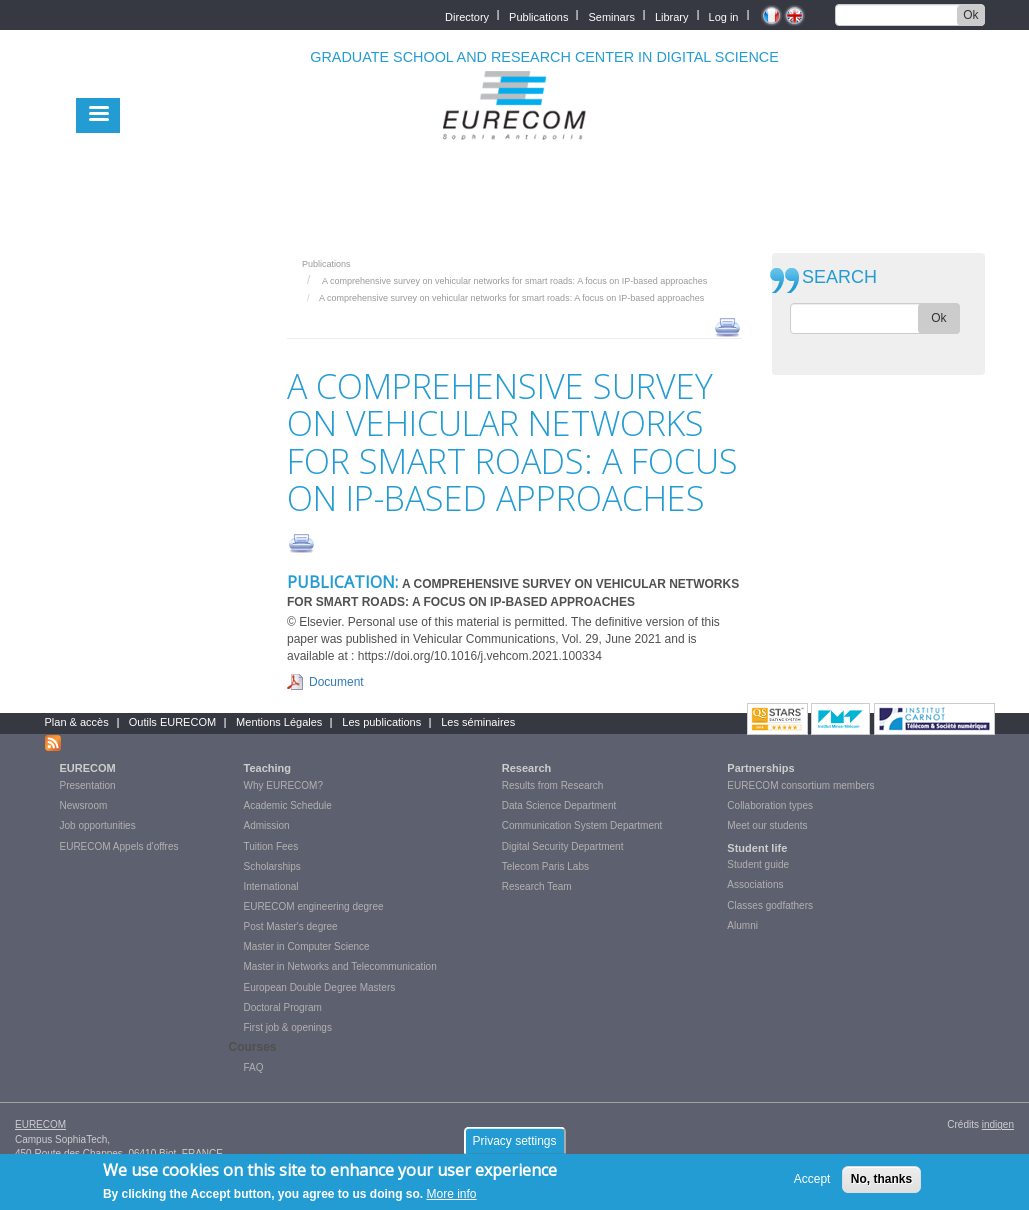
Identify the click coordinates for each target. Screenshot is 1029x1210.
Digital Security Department (563, 846)
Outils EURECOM (172, 722)
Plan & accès (77, 722)
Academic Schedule (288, 805)
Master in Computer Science (307, 946)
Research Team (537, 886)
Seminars (611, 15)
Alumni (742, 925)
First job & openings (288, 1027)
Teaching (267, 768)
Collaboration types (770, 805)
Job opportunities (98, 825)
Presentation (88, 785)
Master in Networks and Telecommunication (340, 966)
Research (527, 768)
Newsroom (84, 805)
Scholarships (272, 866)
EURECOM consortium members (800, 785)
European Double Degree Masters (320, 987)
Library (672, 15)
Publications (538, 15)
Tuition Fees (271, 846)
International (271, 886)
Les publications (381, 722)
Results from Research (553, 785)
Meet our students (767, 825)
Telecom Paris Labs (545, 866)
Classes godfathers (770, 905)
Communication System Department (582, 825)
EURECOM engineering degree (314, 906)
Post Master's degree (291, 926)
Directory (467, 15)
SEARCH (839, 277)
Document (336, 682)
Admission (267, 825)
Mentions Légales (279, 722)
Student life (757, 848)
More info (452, 1200)
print (727, 326)
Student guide (758, 864)
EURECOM (88, 768)
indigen (998, 1124)
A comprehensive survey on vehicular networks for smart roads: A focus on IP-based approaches (514, 281)
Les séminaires (478, 722)
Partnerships (760, 768)
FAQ (254, 1067)
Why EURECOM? (283, 785)
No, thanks (881, 1184)
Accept (812, 1184)
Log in (724, 15)
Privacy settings (514, 1146)
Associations (755, 884)
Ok (970, 15)
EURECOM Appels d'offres (119, 846)
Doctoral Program (283, 1007)
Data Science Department (559, 805)
